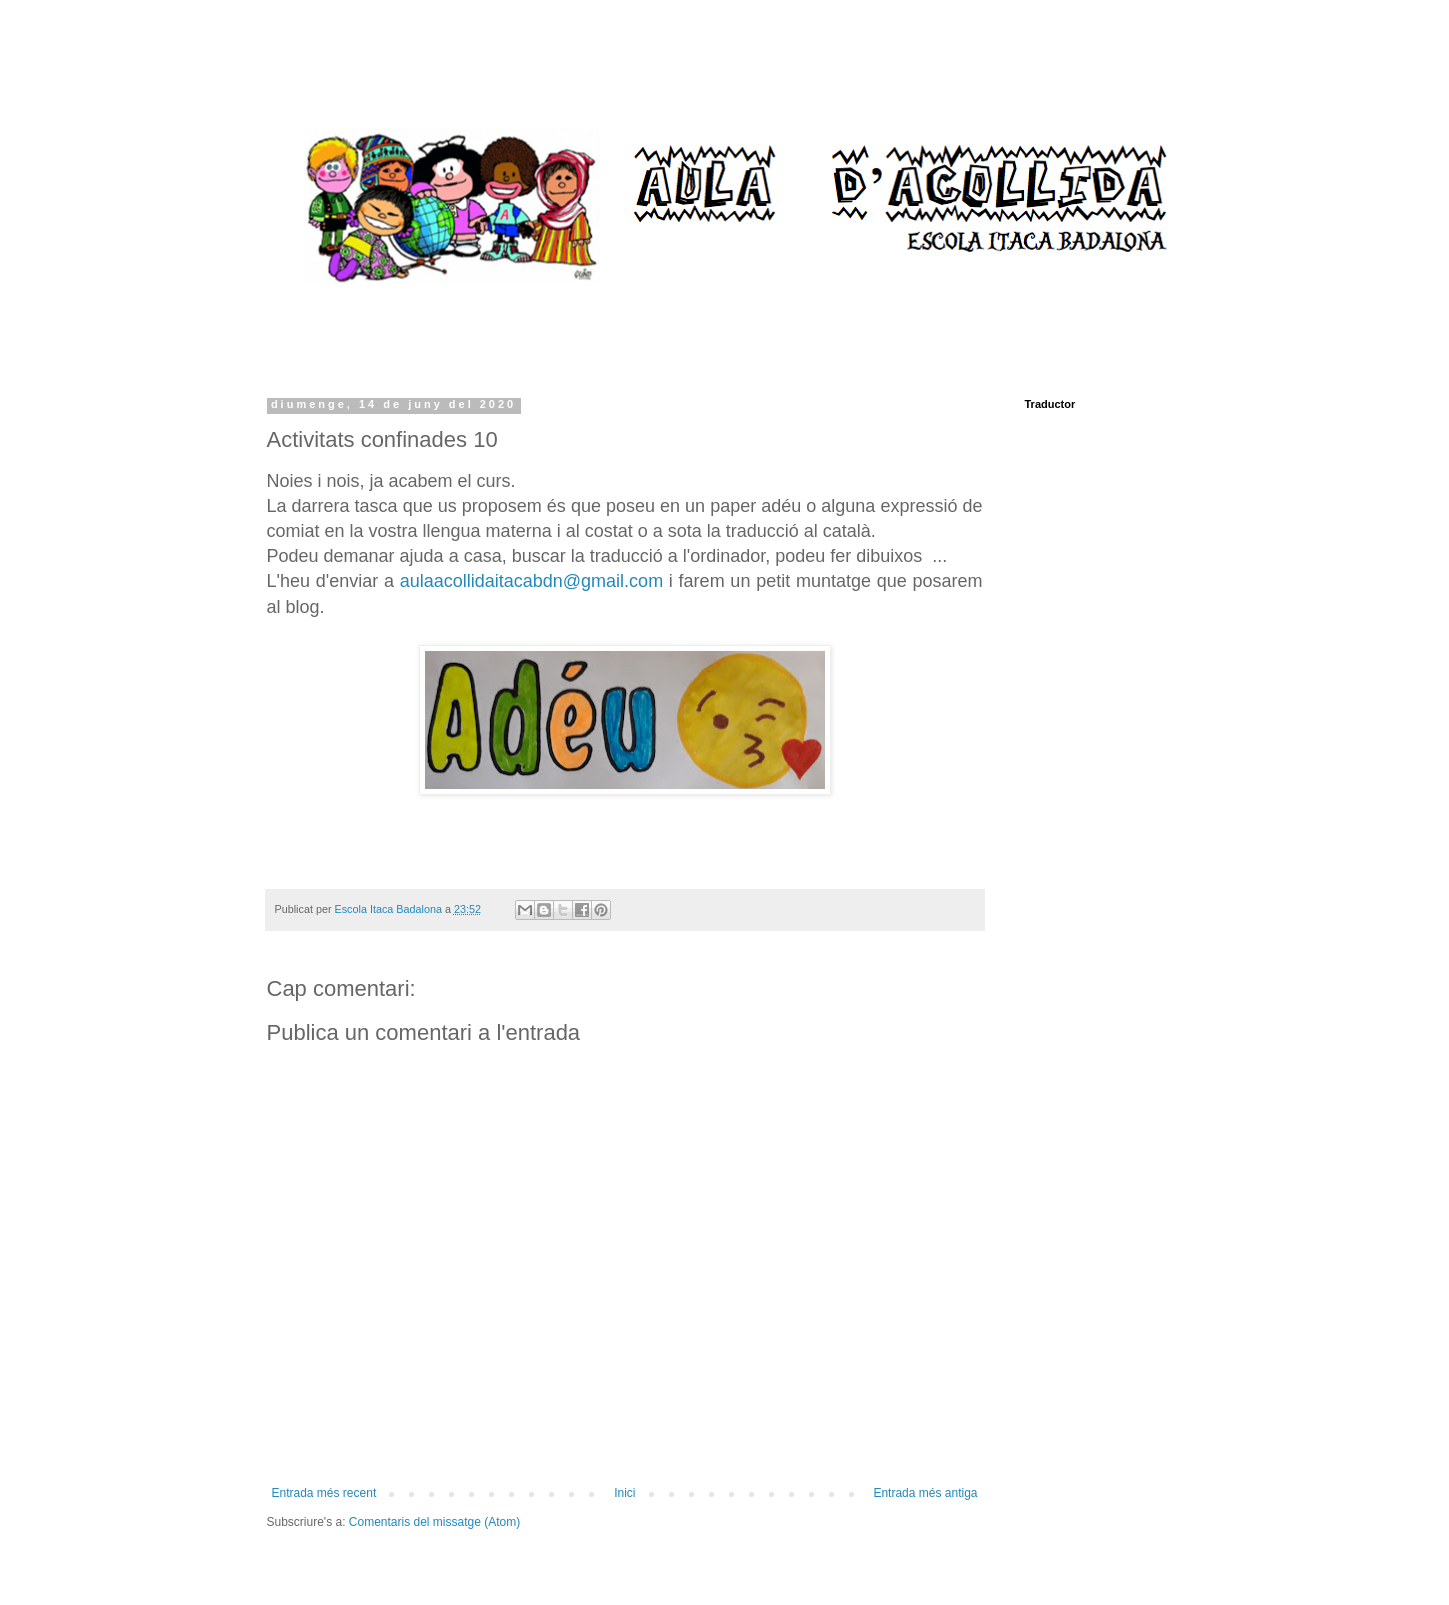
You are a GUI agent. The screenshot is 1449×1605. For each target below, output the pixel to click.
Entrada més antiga (925, 1493)
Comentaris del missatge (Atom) (434, 1522)
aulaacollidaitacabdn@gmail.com (531, 581)
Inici (624, 1493)
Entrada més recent (324, 1493)
